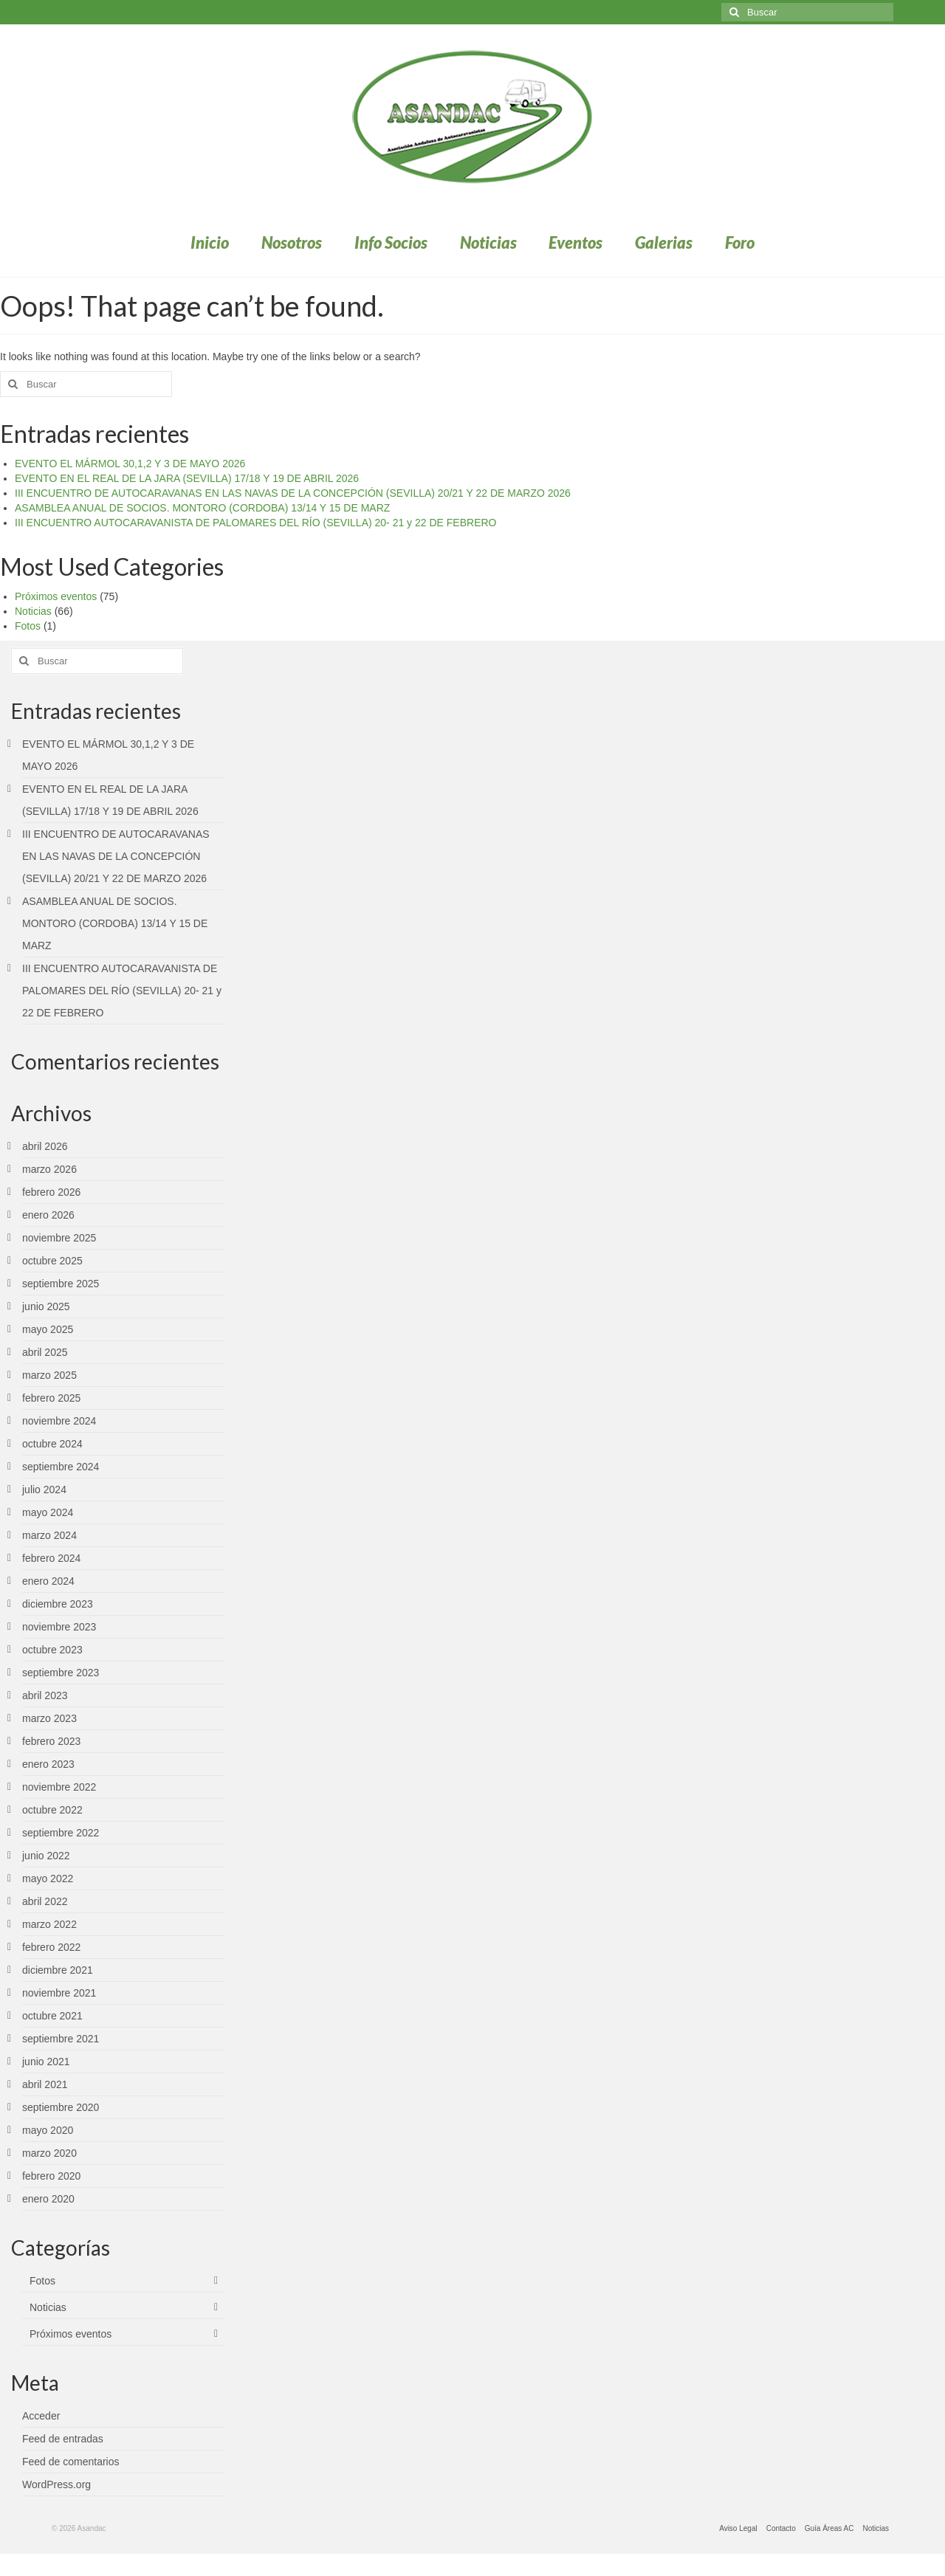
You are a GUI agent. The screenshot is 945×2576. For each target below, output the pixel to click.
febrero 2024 (51, 1558)
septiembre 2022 (60, 1833)
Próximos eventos (56, 596)
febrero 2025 (51, 1398)
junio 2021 (46, 2061)
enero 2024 (48, 1581)
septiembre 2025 (60, 1283)
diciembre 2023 (57, 1604)
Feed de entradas (62, 2439)
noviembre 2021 (59, 1993)
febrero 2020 (51, 2176)
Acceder (41, 2416)
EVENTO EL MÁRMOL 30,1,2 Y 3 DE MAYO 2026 (130, 463)
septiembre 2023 (60, 1672)
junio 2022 (46, 1856)
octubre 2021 (52, 2016)
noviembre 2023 (59, 1627)
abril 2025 (45, 1352)
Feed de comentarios (71, 2461)
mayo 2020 (47, 2130)
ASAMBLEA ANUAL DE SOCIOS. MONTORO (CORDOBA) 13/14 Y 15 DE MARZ (202, 508)
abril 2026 (45, 1146)
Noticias (33, 611)
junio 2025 (46, 1306)
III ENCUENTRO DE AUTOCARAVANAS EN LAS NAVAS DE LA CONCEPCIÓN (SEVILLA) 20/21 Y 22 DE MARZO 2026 (293, 493)
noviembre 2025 (59, 1238)
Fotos (28, 626)
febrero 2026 (51, 1192)
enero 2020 (48, 2199)
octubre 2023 (52, 1650)
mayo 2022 (47, 1878)
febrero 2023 (51, 1741)
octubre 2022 (52, 1810)
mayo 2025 (47, 1329)
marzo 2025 (49, 1375)
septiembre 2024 (60, 1467)
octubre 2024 (52, 1444)
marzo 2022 (49, 1924)
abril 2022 (45, 1901)
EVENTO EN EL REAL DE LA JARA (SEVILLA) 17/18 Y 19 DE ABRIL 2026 (187, 478)
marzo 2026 (49, 1169)
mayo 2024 (47, 1512)
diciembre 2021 (57, 1970)
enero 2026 (48, 1215)
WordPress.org (56, 2484)
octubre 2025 (52, 1261)
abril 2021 (45, 2084)
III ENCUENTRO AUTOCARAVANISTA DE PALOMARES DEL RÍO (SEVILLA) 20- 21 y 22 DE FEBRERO (255, 522)
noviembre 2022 (59, 1787)
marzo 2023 (49, 1718)
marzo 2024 (49, 1535)
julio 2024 (44, 1489)
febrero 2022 (51, 1947)
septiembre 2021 (60, 2039)
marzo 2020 (49, 2153)
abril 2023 (45, 1695)
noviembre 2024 (59, 1421)
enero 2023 (48, 1764)
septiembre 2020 (60, 2107)
